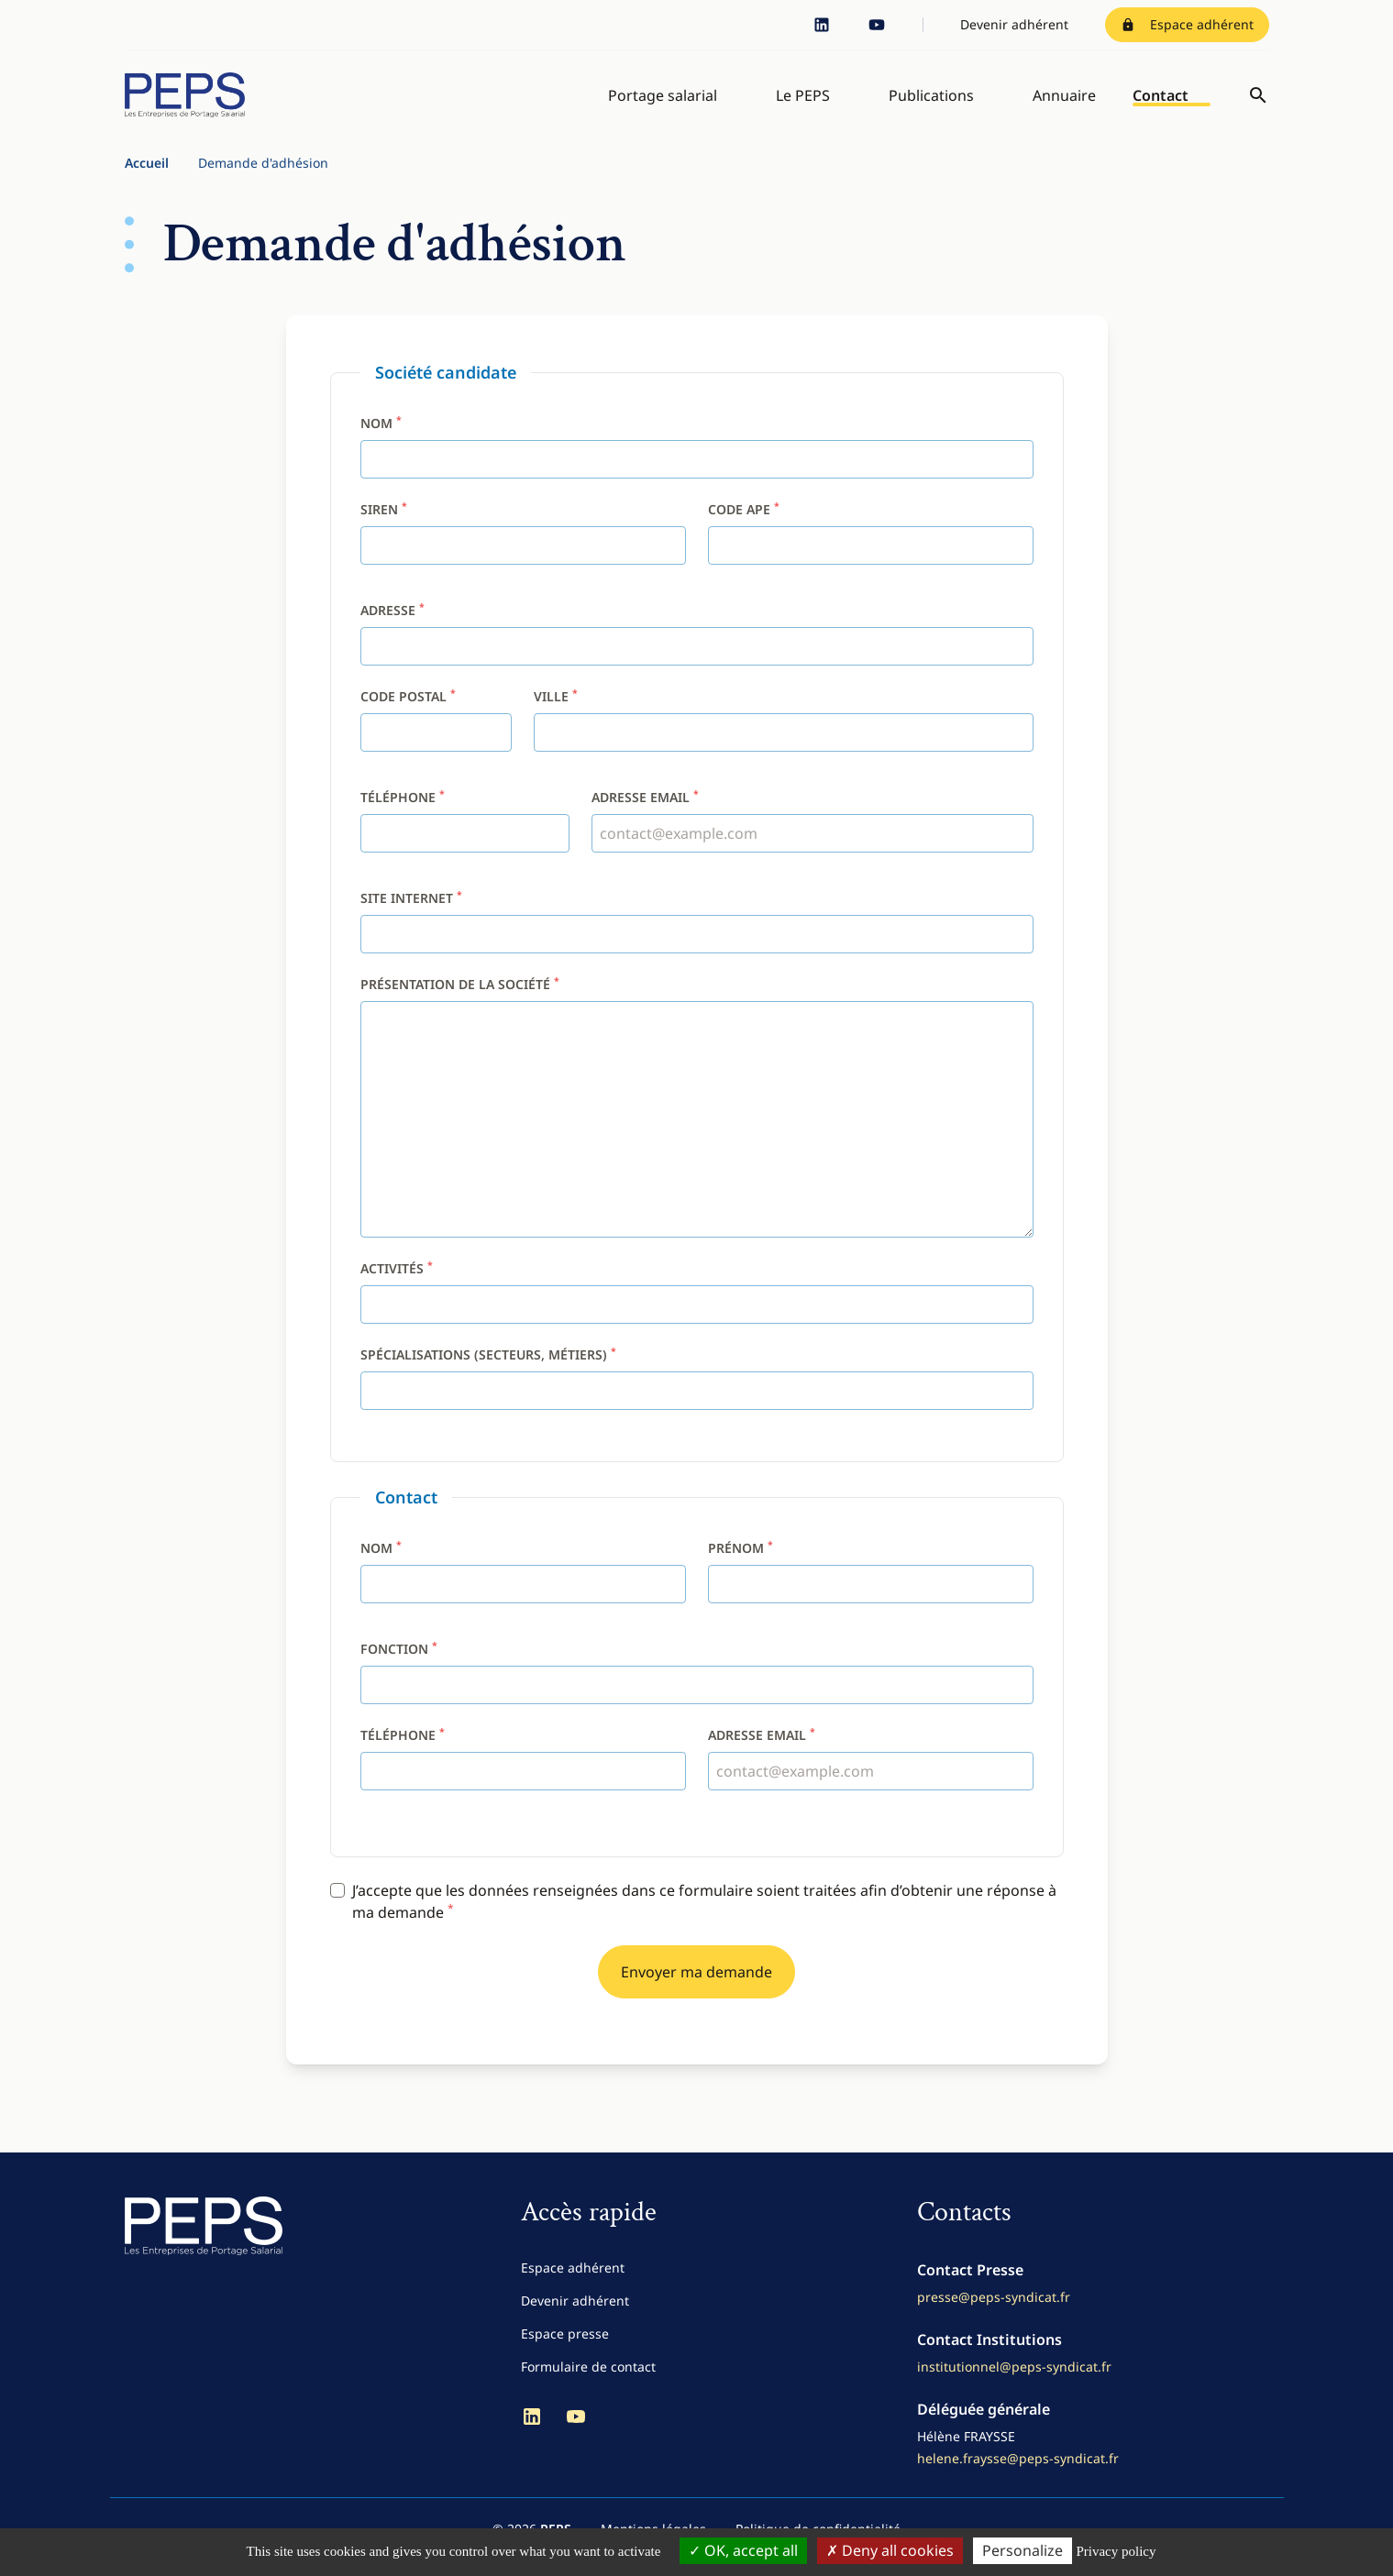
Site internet (411, 913)
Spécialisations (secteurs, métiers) (488, 1370)
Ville (556, 712)
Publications (931, 103)
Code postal (408, 712)
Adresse (392, 625)
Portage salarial (662, 103)
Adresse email (645, 812)
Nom (381, 438)
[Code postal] (436, 748)
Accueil (147, 178)
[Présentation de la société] (697, 1135)
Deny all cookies (890, 2550)
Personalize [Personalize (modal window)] (1022, 2550)
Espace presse (565, 2349)
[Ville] (784, 748)
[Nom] (697, 475)
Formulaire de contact (588, 2382)
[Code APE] (871, 561)
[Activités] (697, 1320)
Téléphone (402, 812)
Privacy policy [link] (1115, 2551)
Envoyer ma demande (696, 1987)
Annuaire (1064, 103)
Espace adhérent (1187, 24)
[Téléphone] (465, 849)
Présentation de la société (459, 999)
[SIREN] (523, 561)
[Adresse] (697, 662)
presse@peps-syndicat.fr (993, 2312)
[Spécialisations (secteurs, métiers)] (697, 1406)
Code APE (743, 525)
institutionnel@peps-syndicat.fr (1014, 2382)
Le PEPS (803, 103)
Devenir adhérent (1014, 24)
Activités (396, 1284)
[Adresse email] (812, 849)
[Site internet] (697, 949)
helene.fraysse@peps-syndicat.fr (1018, 2473)
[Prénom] (871, 1599)
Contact (1160, 103)
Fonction (398, 1664)
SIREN (383, 525)
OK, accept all (743, 2550)
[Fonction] (697, 1700)
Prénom (740, 1563)
